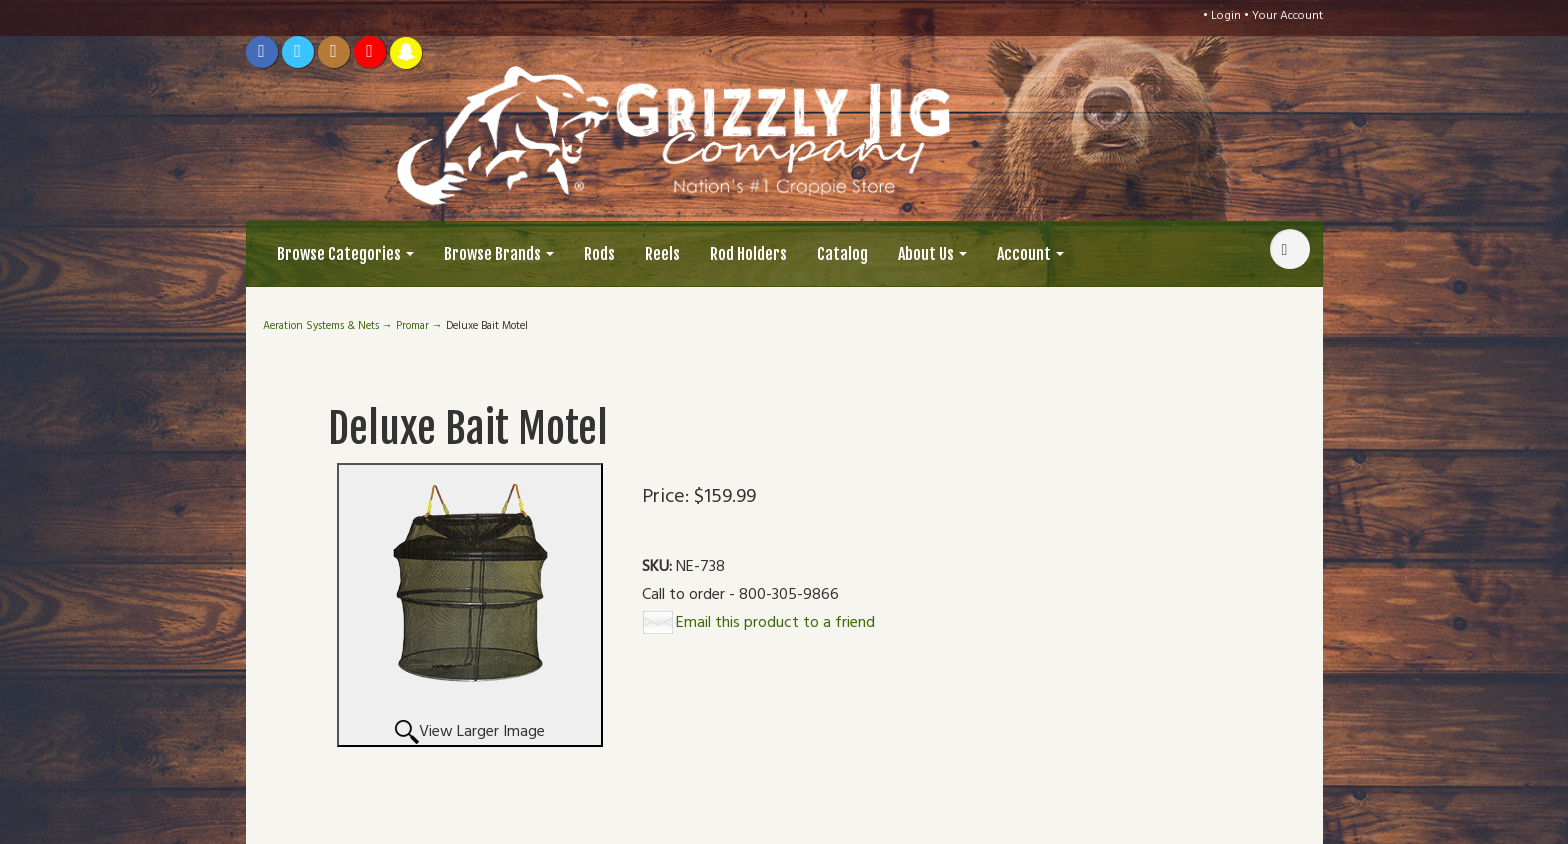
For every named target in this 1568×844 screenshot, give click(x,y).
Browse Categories (345, 254)
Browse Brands (499, 254)
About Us (932, 254)
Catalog (842, 254)
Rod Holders (748, 254)
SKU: (659, 567)
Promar (412, 326)
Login (1226, 16)
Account (1030, 254)
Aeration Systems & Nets (321, 326)
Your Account (1287, 16)
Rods (599, 254)
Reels (662, 254)
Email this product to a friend (775, 623)
